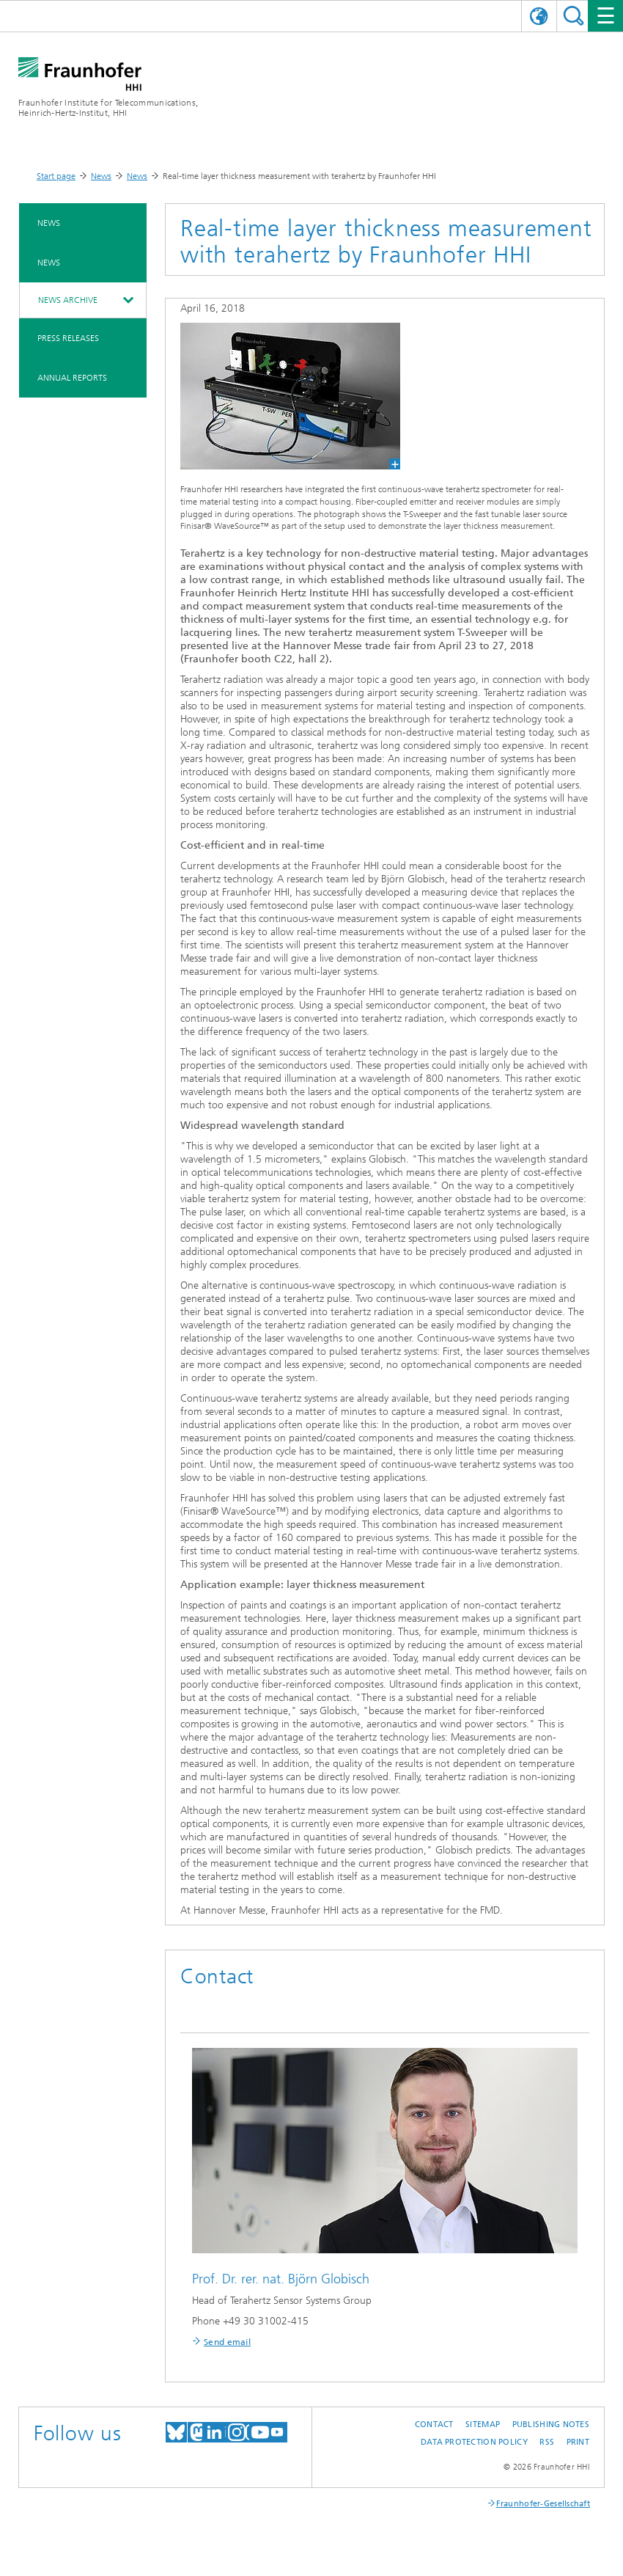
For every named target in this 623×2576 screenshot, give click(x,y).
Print (578, 2442)
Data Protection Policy (474, 2442)
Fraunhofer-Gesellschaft (543, 2504)
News (101, 176)
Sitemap (482, 2424)
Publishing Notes (550, 2424)
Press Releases (68, 338)
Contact (434, 2424)
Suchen (573, 16)
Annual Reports (72, 378)
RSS (546, 2442)
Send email (227, 2342)
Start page (56, 176)
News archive (67, 300)
